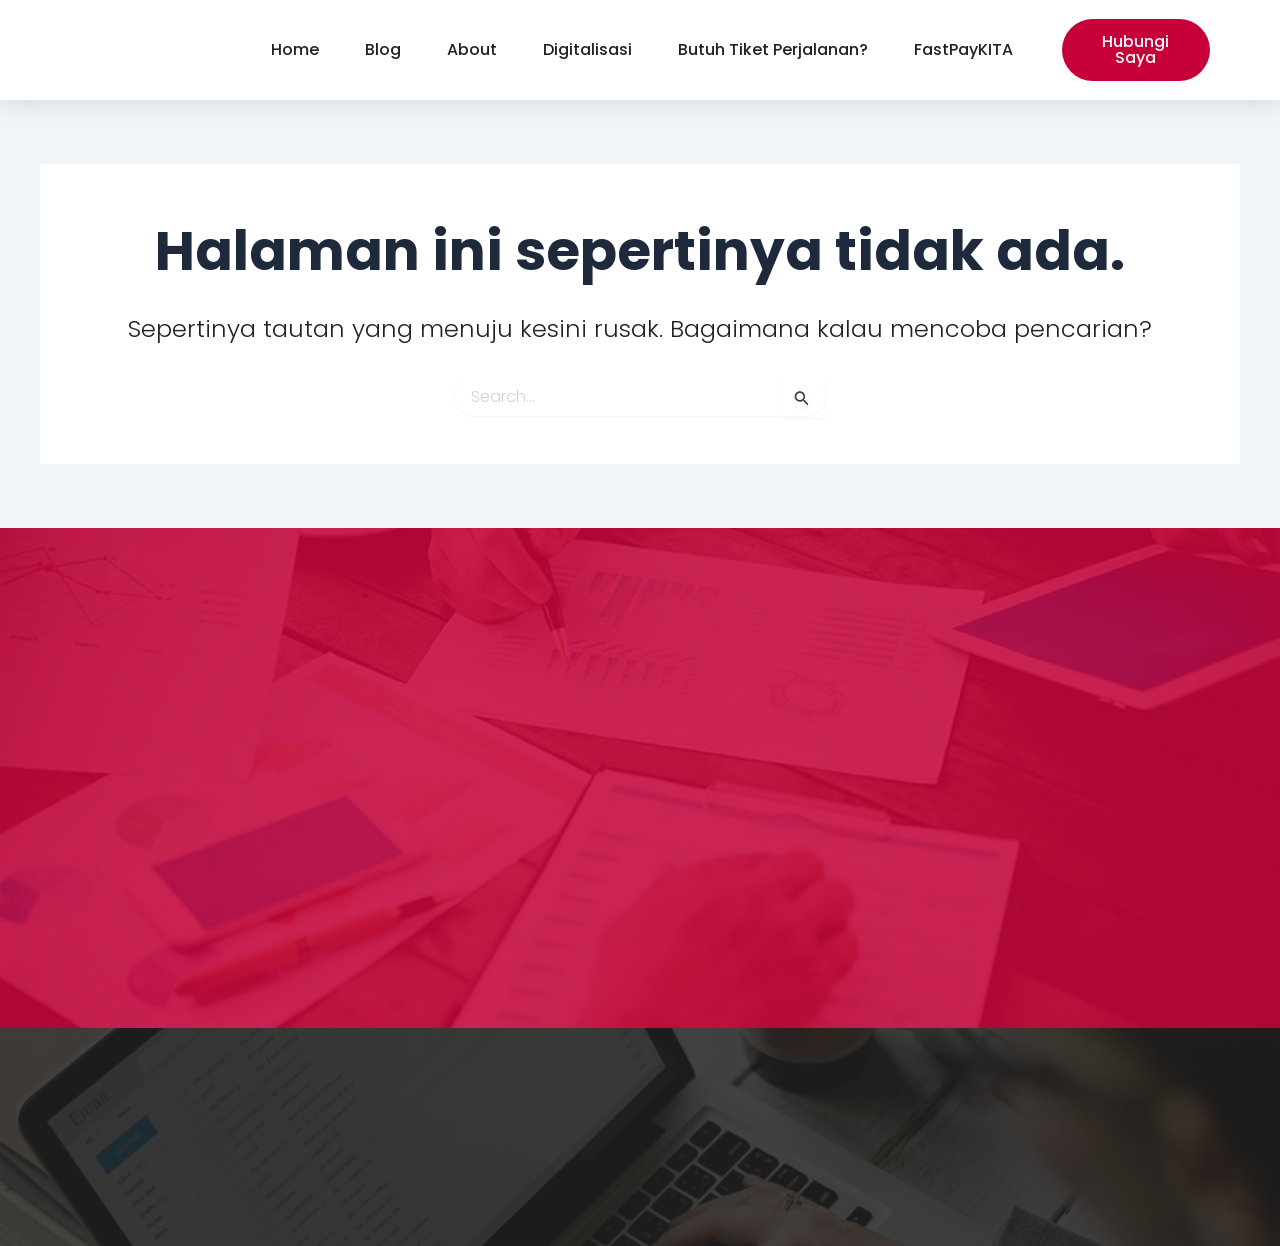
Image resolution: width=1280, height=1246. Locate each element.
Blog (383, 49)
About (472, 49)
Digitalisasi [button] (587, 49)
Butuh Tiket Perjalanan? (773, 49)
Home (295, 49)
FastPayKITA (963, 49)
